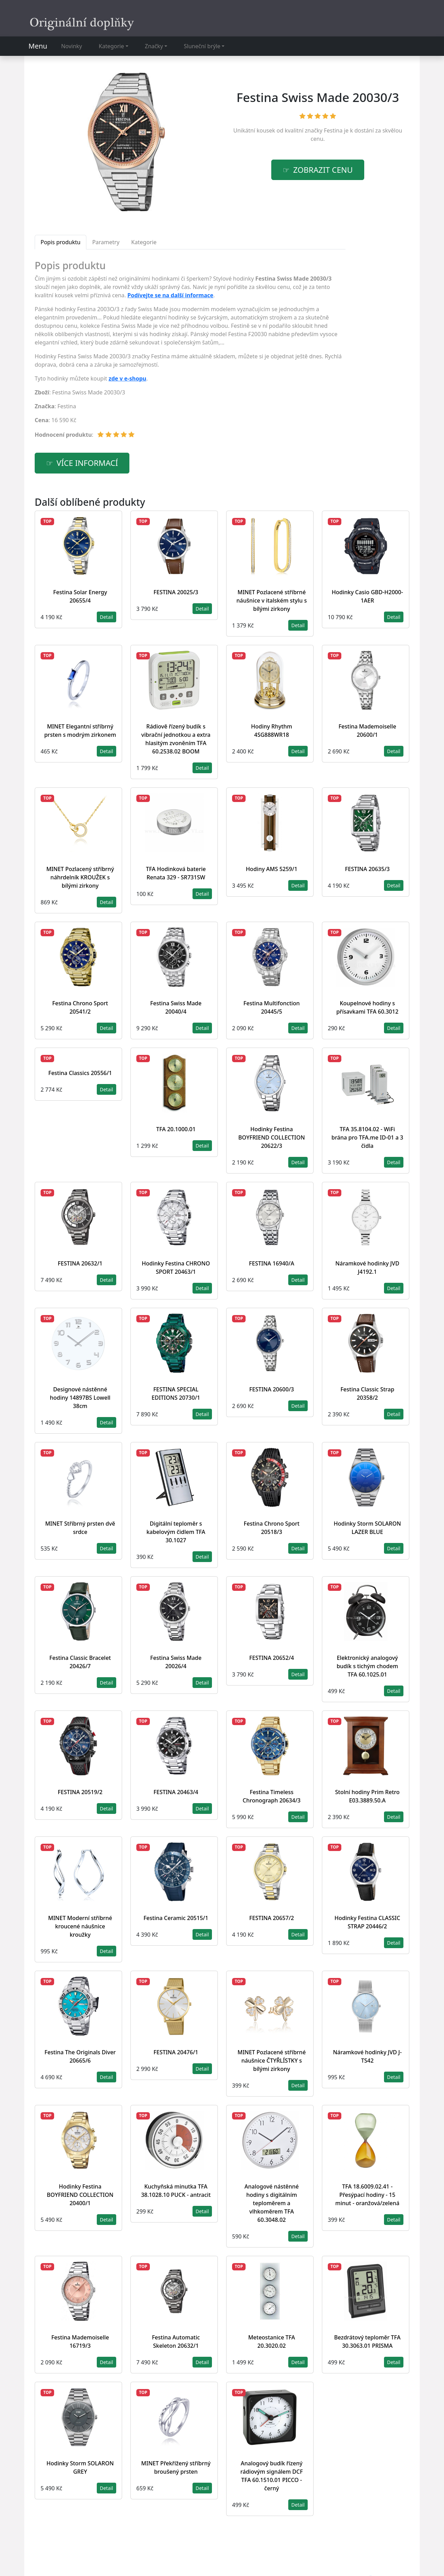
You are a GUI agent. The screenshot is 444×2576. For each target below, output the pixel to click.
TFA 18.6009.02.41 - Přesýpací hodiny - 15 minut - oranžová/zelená (367, 2195)
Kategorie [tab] (143, 242)
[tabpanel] (190, 352)
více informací (87, 463)
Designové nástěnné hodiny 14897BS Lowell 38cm (80, 1397)
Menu (37, 46)
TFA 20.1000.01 (176, 1129)
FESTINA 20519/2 (80, 1792)
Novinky (71, 46)
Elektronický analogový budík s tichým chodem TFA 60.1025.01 (367, 1666)
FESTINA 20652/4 (271, 1658)
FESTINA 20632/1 (80, 1263)
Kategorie (111, 46)
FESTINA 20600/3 (271, 1389)
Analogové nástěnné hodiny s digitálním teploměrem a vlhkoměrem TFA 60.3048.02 (272, 2203)
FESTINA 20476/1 (176, 2052)
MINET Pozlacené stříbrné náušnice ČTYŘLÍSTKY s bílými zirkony (272, 2060)
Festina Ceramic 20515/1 (176, 1918)
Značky (154, 46)
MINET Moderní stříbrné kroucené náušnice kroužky (80, 1926)
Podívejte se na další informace (170, 295)
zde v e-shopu (127, 378)
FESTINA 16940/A (271, 1263)
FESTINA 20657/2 (271, 1918)
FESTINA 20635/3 (367, 869)
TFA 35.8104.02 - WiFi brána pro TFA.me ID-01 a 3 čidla (367, 1137)
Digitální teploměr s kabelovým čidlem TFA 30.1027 (175, 1532)
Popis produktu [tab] (60, 242)
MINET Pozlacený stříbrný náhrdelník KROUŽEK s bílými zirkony (80, 877)
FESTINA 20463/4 (176, 1792)
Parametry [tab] (105, 242)
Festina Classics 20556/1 (80, 1073)
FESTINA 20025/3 (176, 592)
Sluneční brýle (202, 46)
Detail (106, 617)
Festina (333, 130)
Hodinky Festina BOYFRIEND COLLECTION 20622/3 (271, 1137)
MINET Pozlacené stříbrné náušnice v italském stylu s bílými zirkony (272, 600)
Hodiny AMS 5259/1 (272, 869)
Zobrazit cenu (323, 169)
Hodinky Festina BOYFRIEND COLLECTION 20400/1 (80, 2195)
